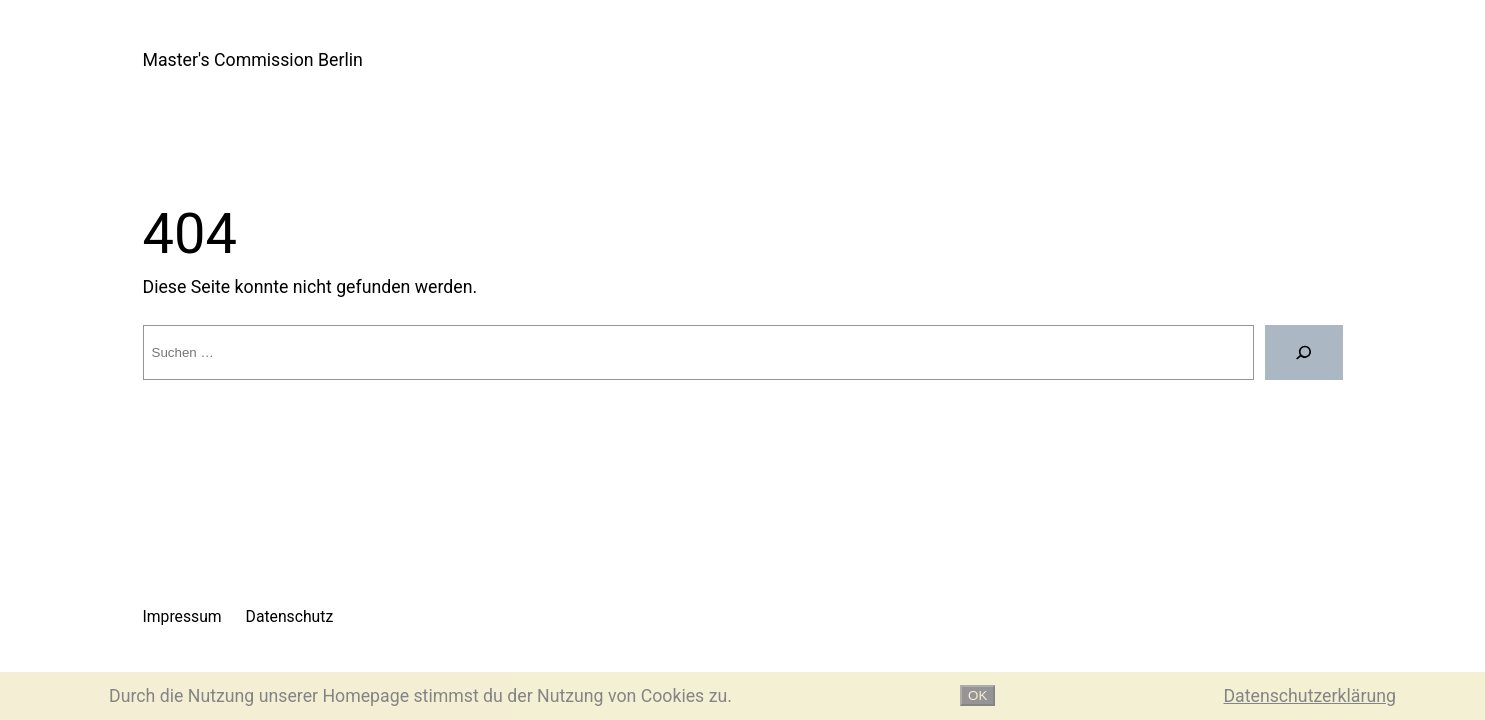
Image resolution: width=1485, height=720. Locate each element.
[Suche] (1304, 352)
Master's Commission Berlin (253, 60)
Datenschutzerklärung (1309, 696)
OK (977, 695)
